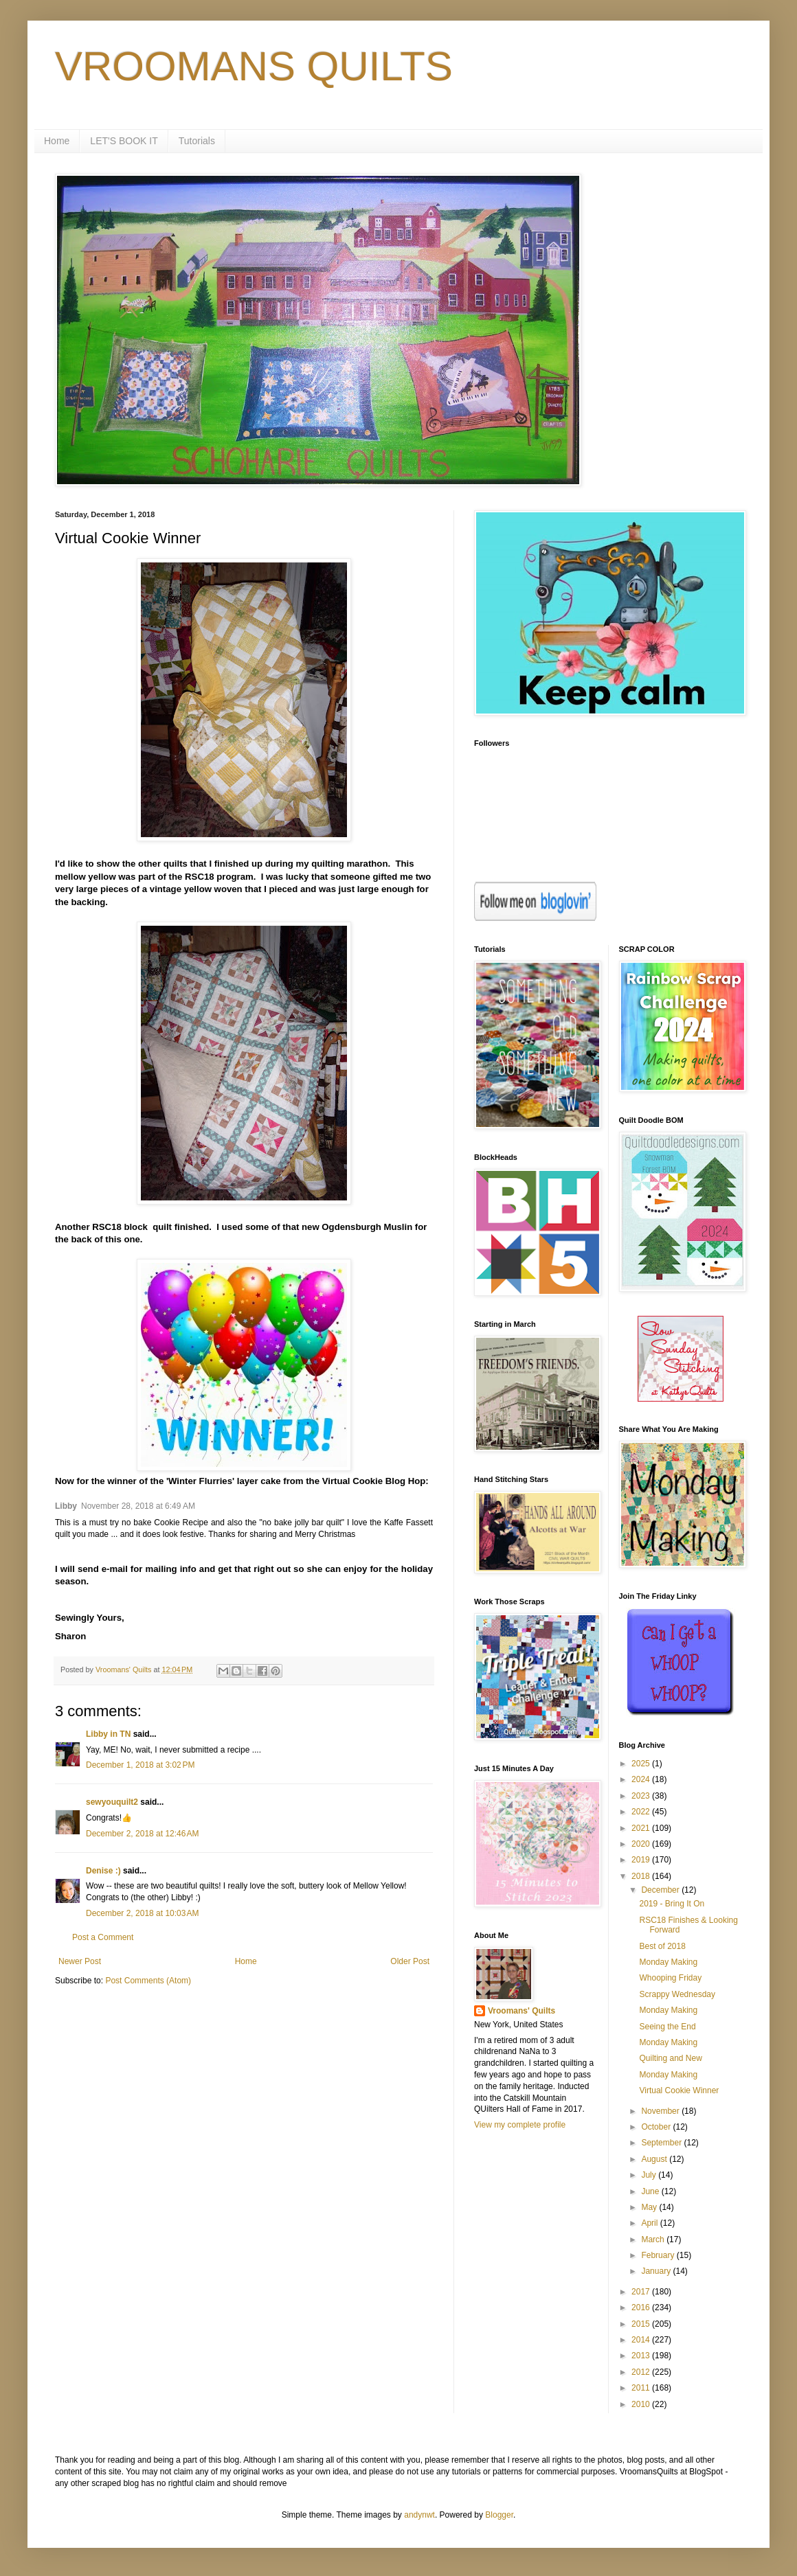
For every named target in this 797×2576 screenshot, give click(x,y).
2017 (641, 2291)
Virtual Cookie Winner (679, 2090)
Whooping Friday (670, 1978)
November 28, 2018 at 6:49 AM (138, 1506)
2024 (641, 1779)
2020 (641, 1844)
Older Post (409, 1961)
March (653, 2239)
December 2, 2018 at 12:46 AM (142, 1833)
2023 (641, 1796)
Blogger (499, 2515)
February (658, 2255)
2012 (641, 2372)
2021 (641, 1828)
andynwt (419, 2515)
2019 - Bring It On (671, 1903)
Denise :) (103, 1871)
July (649, 2175)
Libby (66, 1506)
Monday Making (668, 1962)
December (661, 1890)
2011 (641, 2388)
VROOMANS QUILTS (254, 66)
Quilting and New (670, 2058)
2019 (641, 1860)
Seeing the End (667, 2026)
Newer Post (79, 1961)
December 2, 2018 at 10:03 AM (142, 1913)
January (657, 2271)
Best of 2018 (662, 1946)
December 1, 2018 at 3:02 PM (140, 1765)
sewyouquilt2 (112, 1802)
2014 (641, 2340)
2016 (641, 2307)
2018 (641, 1876)
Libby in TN (108, 1734)
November (661, 2111)
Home (56, 140)
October (657, 2127)
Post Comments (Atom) (148, 1980)
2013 (641, 2355)
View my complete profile (519, 2125)
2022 (641, 1811)
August (655, 2159)
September (662, 2142)
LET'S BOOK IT (123, 140)
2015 (641, 2324)
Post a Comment (102, 1937)
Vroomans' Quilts (521, 2011)
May (650, 2207)
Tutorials (197, 140)
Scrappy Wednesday (677, 1994)
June (651, 2191)
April (650, 2223)
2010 (641, 2404)
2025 (641, 1763)
